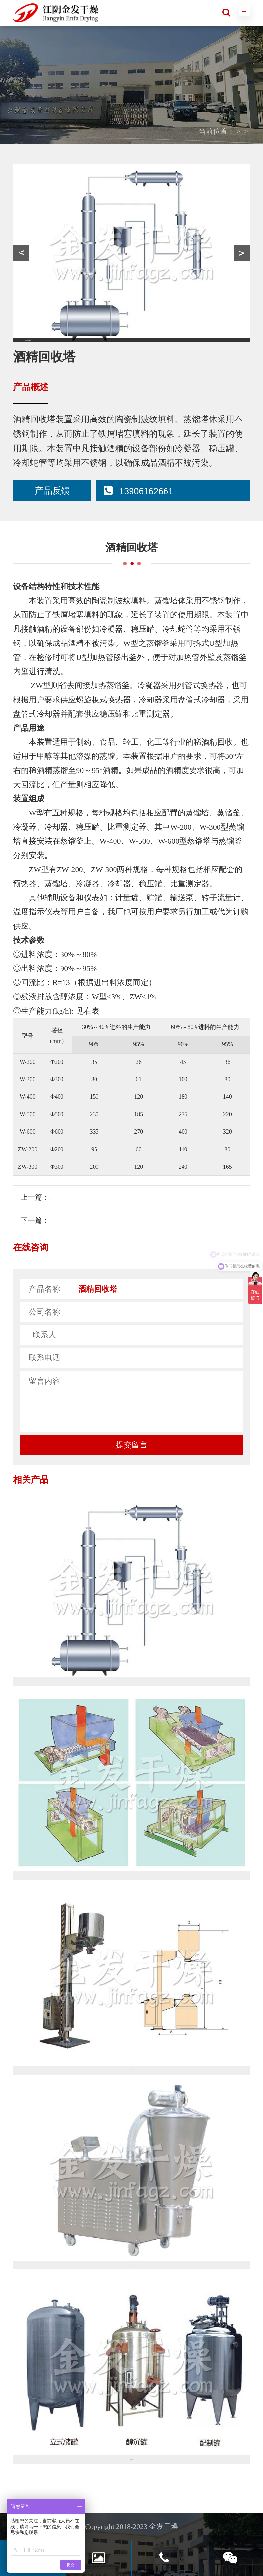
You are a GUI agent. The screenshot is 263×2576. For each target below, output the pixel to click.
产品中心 (198, 131)
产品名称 (44, 1289)
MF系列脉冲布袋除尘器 (87, 1197)
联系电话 (44, 1357)
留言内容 (44, 1381)
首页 (170, 131)
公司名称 (44, 1312)
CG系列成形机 (72, 1220)
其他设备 (235, 131)
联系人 (44, 1335)
